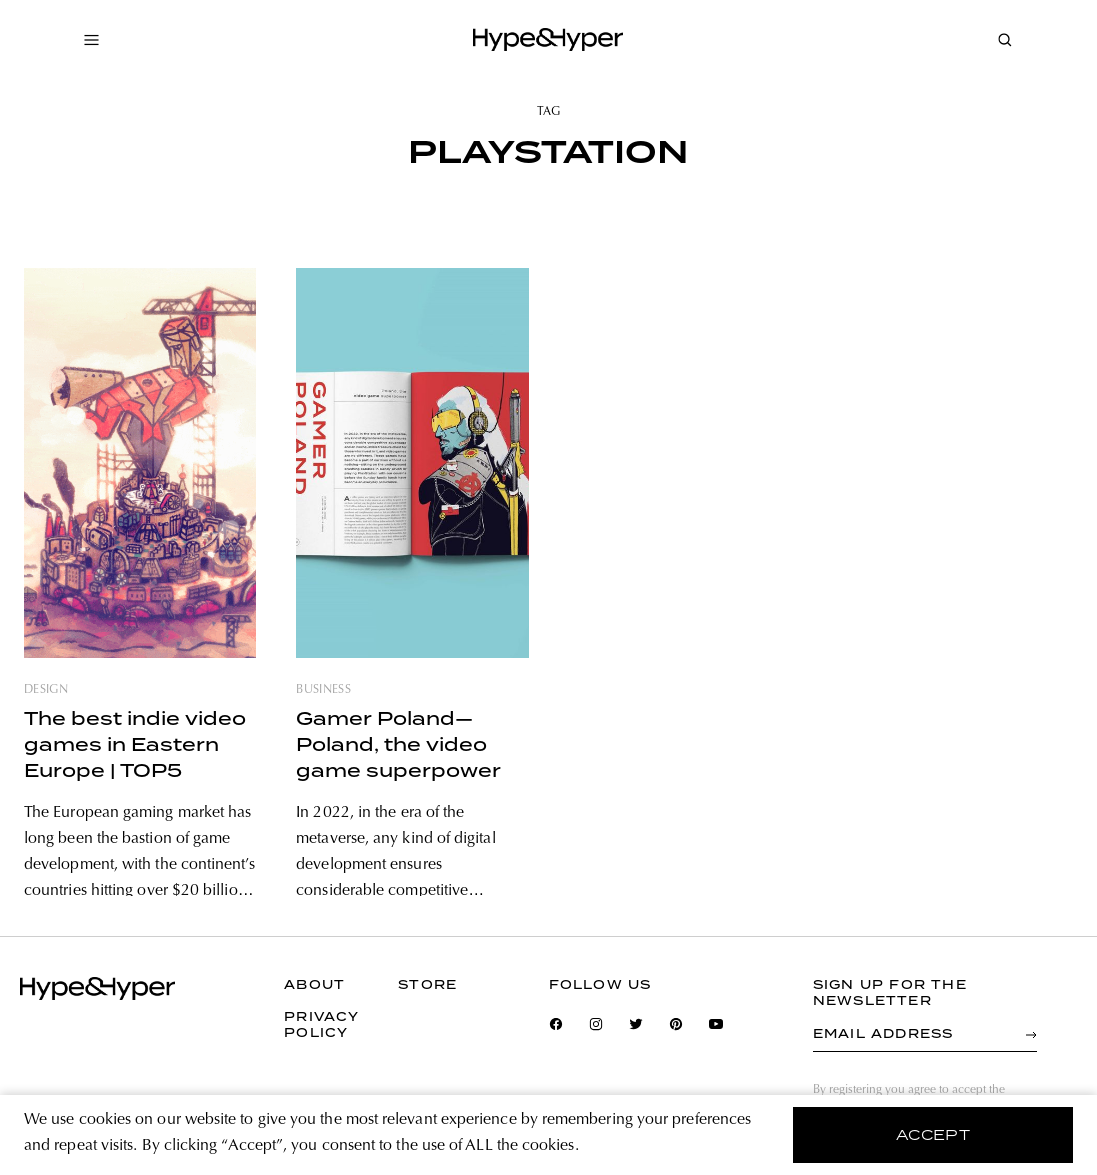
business (323, 690)
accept (933, 1135)
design (46, 690)
